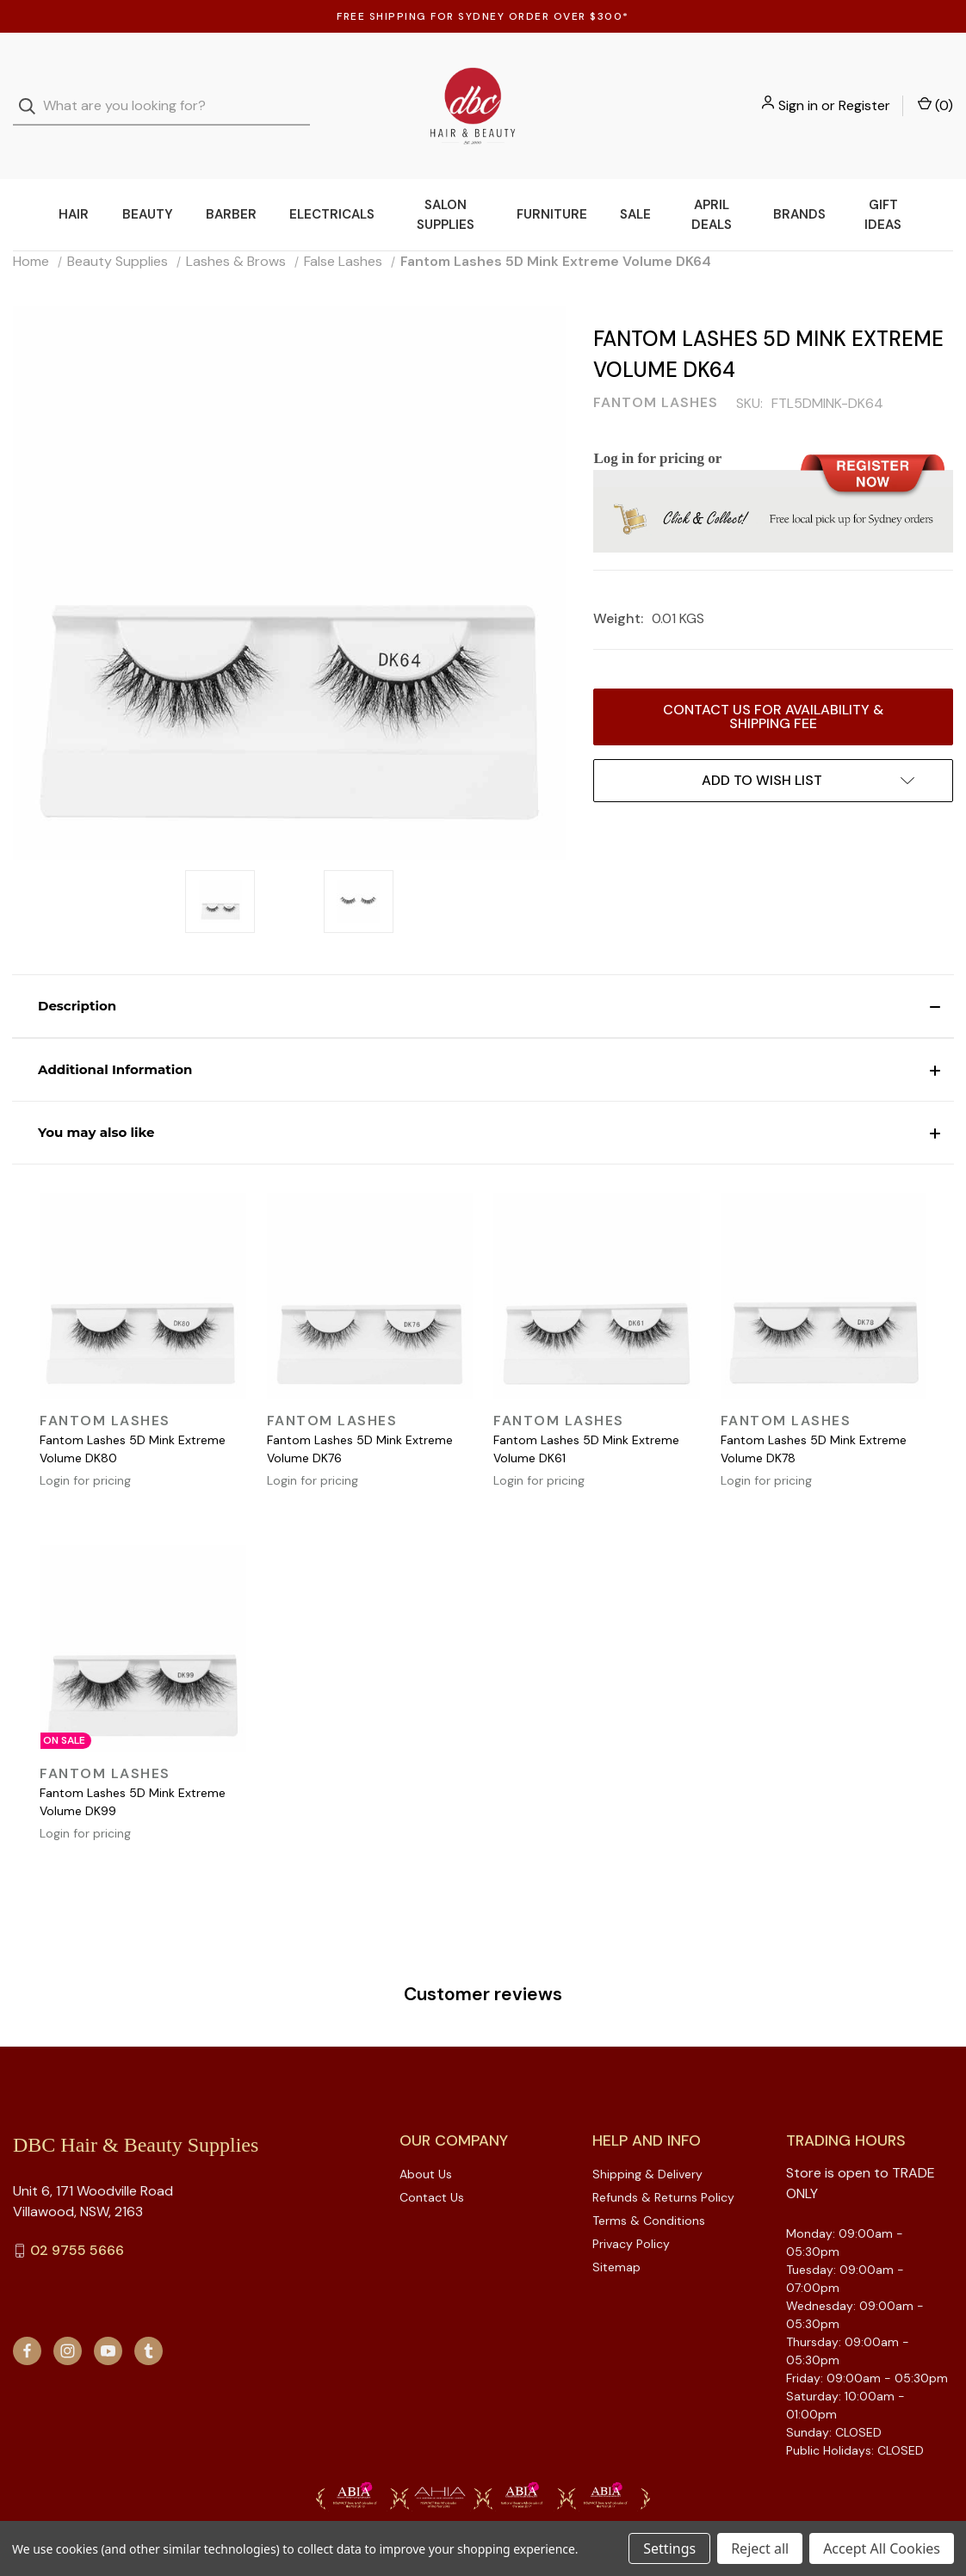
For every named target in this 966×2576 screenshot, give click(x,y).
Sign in (798, 88)
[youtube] (108, 2316)
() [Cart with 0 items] (935, 87)
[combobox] (161, 89)
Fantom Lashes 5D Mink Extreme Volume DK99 (133, 1767)
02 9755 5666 (77, 2216)
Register (864, 88)
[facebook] (27, 2316)
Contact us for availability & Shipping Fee (773, 682)
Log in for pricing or (657, 424)
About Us (425, 2139)
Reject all (760, 2548)
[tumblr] (148, 2316)
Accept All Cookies (881, 2548)
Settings (669, 2548)
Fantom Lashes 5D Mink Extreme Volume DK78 (814, 1414)
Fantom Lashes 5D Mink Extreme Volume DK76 (360, 1414)
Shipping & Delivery (647, 2139)
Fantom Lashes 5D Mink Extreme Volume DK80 (133, 1414)
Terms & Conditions (648, 2186)
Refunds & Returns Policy (663, 2163)
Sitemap (616, 2232)
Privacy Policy (631, 2209)
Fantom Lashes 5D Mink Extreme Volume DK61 (586, 1414)
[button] (483, 972)
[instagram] (67, 2316)
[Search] (32, 89)
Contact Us (431, 2163)
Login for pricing (85, 1446)
